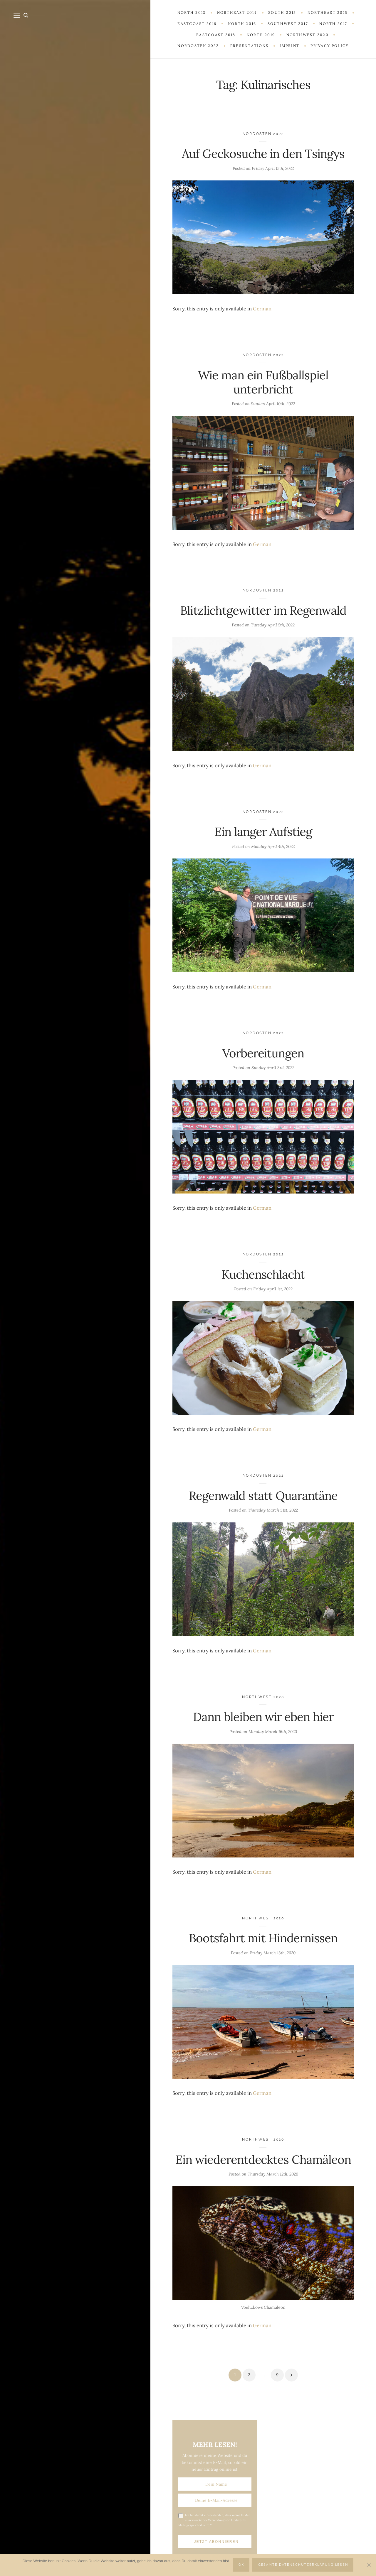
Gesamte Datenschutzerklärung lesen (303, 2565)
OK (241, 2565)
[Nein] (369, 2565)
